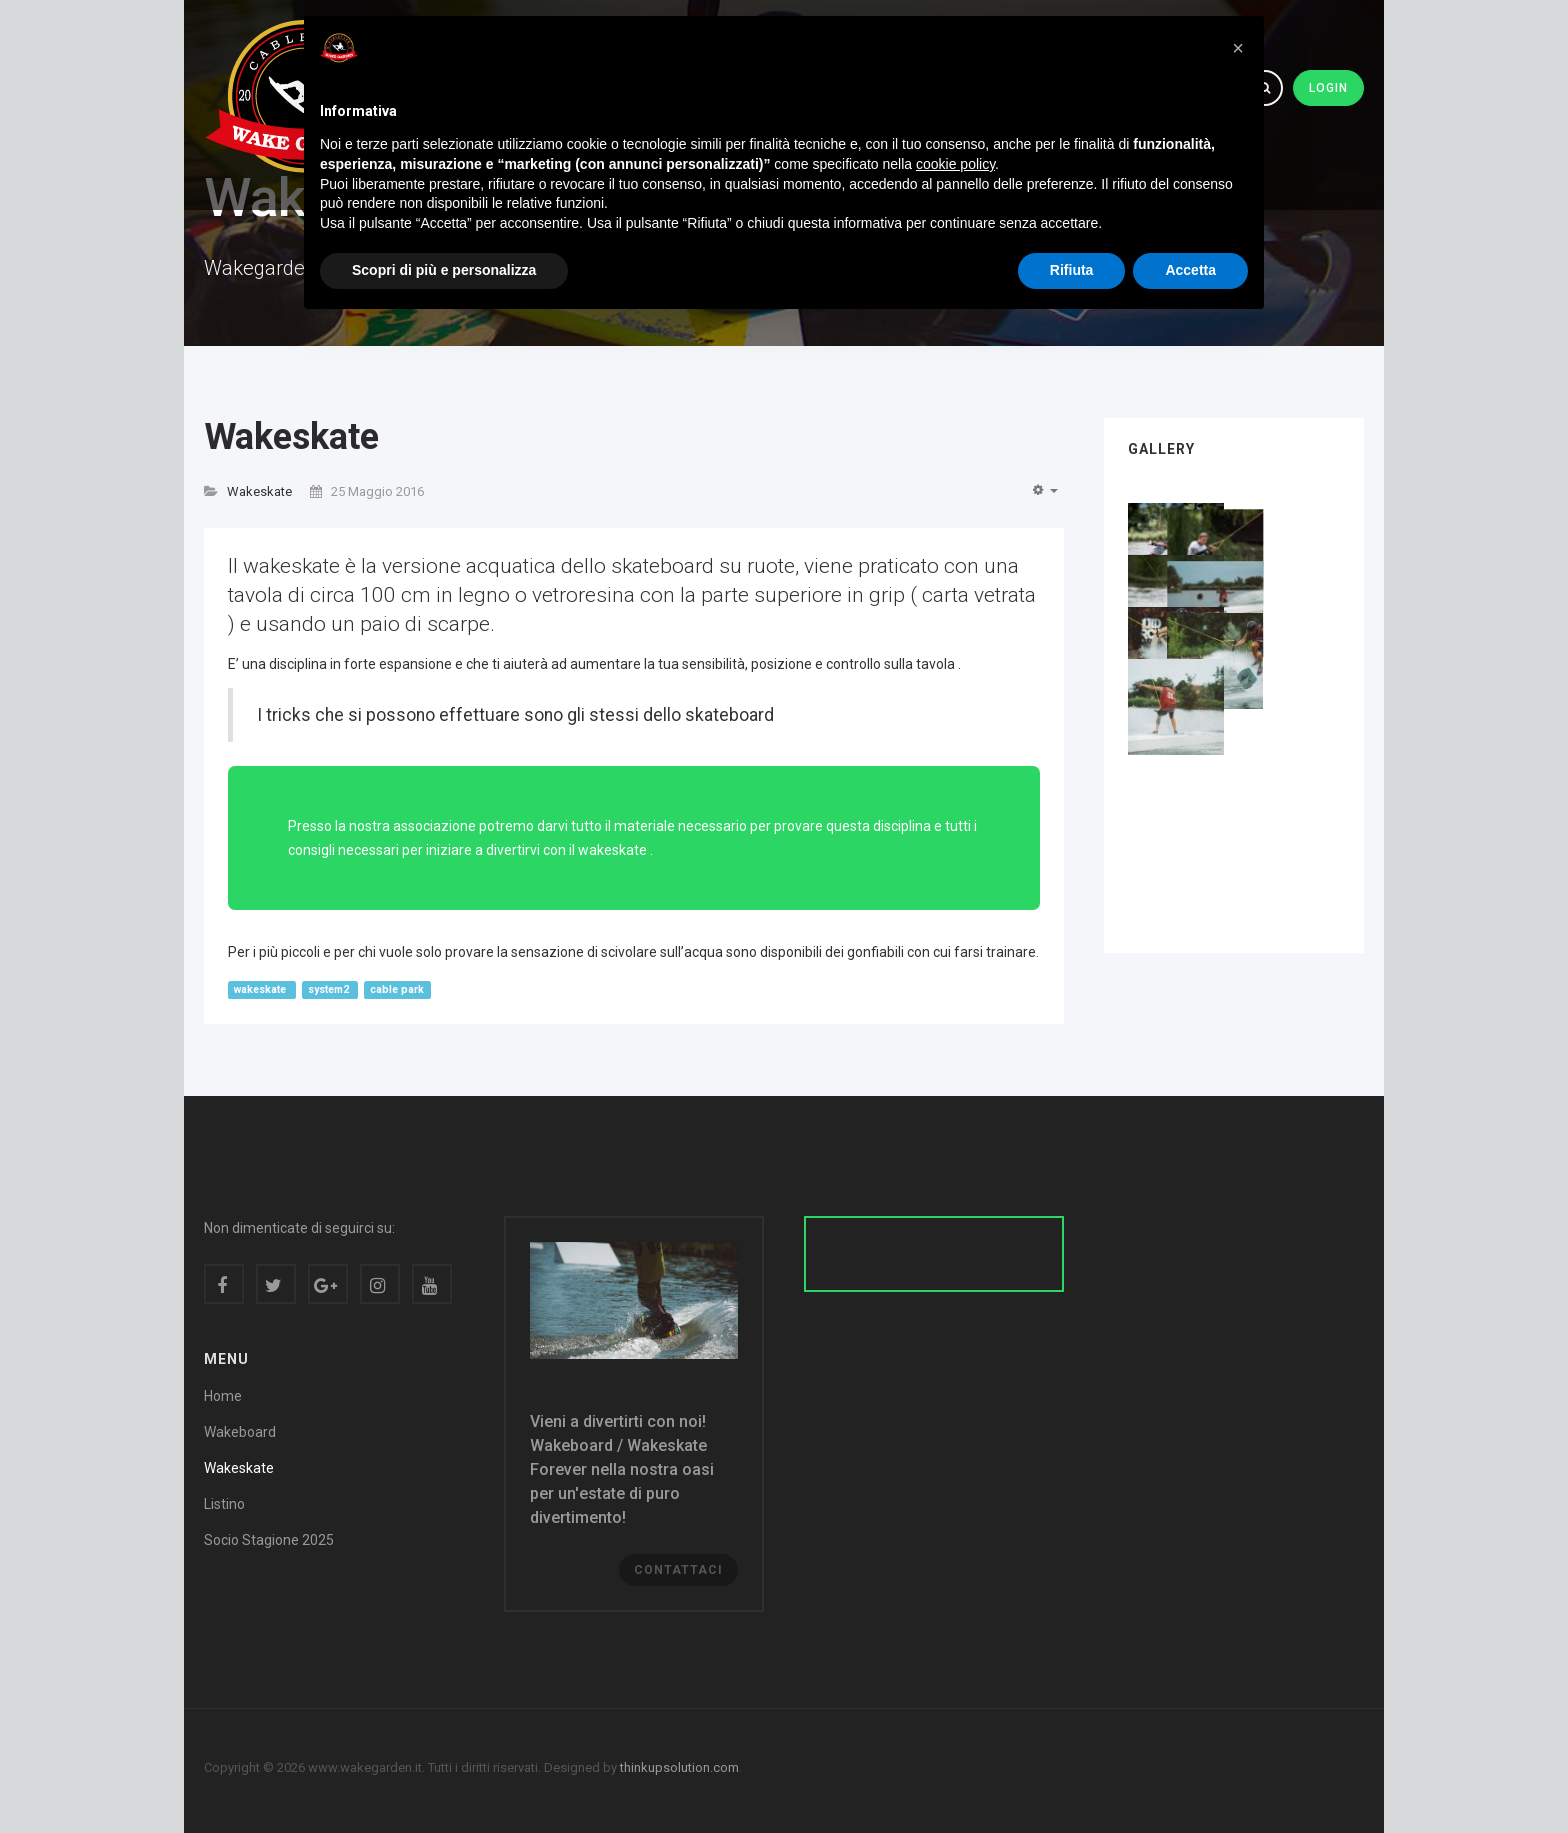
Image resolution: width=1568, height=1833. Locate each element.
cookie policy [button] (955, 164)
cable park (397, 989)
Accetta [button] (1190, 270)
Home (223, 1396)
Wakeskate (291, 437)
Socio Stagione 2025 (269, 1540)
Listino (224, 1504)
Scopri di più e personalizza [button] (444, 270)
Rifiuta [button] (1072, 270)
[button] (1238, 48)
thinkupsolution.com (679, 1767)
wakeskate (261, 989)
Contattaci (678, 1570)
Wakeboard (240, 1432)
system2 (330, 989)
